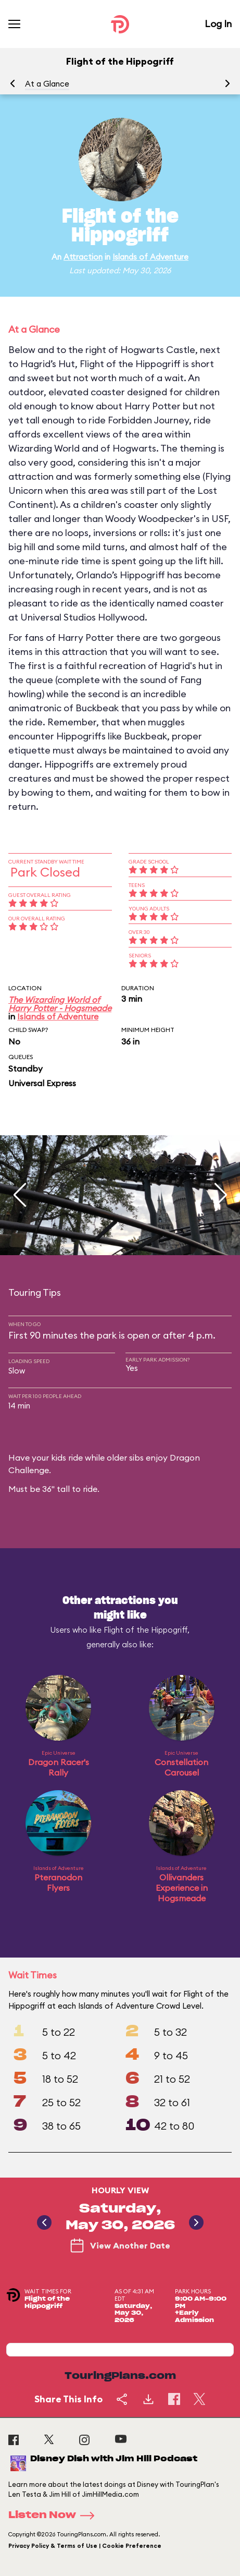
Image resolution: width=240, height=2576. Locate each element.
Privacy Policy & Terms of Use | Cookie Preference (84, 2545)
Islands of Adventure (150, 257)
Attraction (83, 257)
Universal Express (42, 1083)
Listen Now (54, 2515)
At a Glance (47, 84)
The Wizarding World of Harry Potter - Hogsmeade (59, 1003)
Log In (218, 24)
